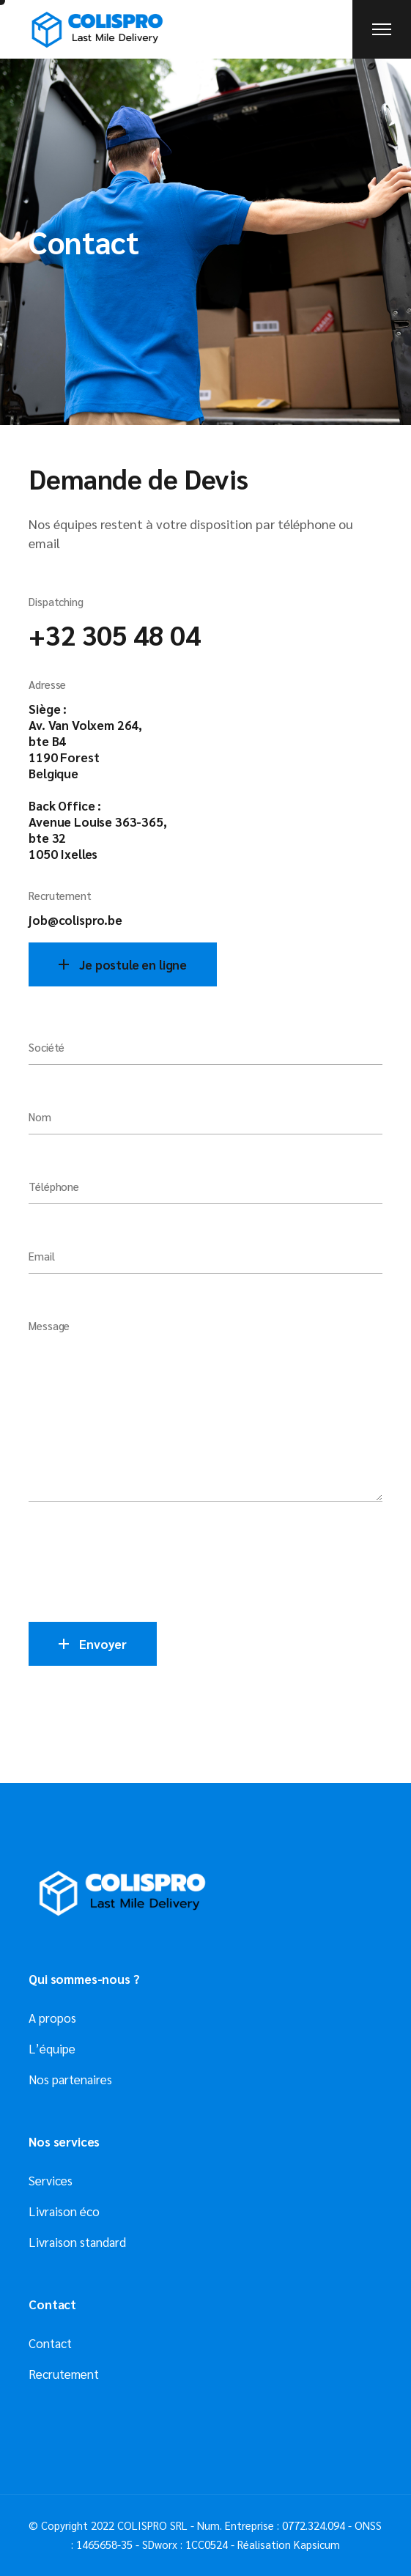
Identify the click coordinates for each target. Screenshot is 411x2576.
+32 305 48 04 (114, 634)
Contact (50, 2343)
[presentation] (140, 1565)
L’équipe (52, 2048)
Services (51, 2180)
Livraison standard (77, 2242)
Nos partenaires (70, 2079)
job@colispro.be (75, 920)
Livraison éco (64, 2211)
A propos (52, 2017)
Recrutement (64, 2374)
